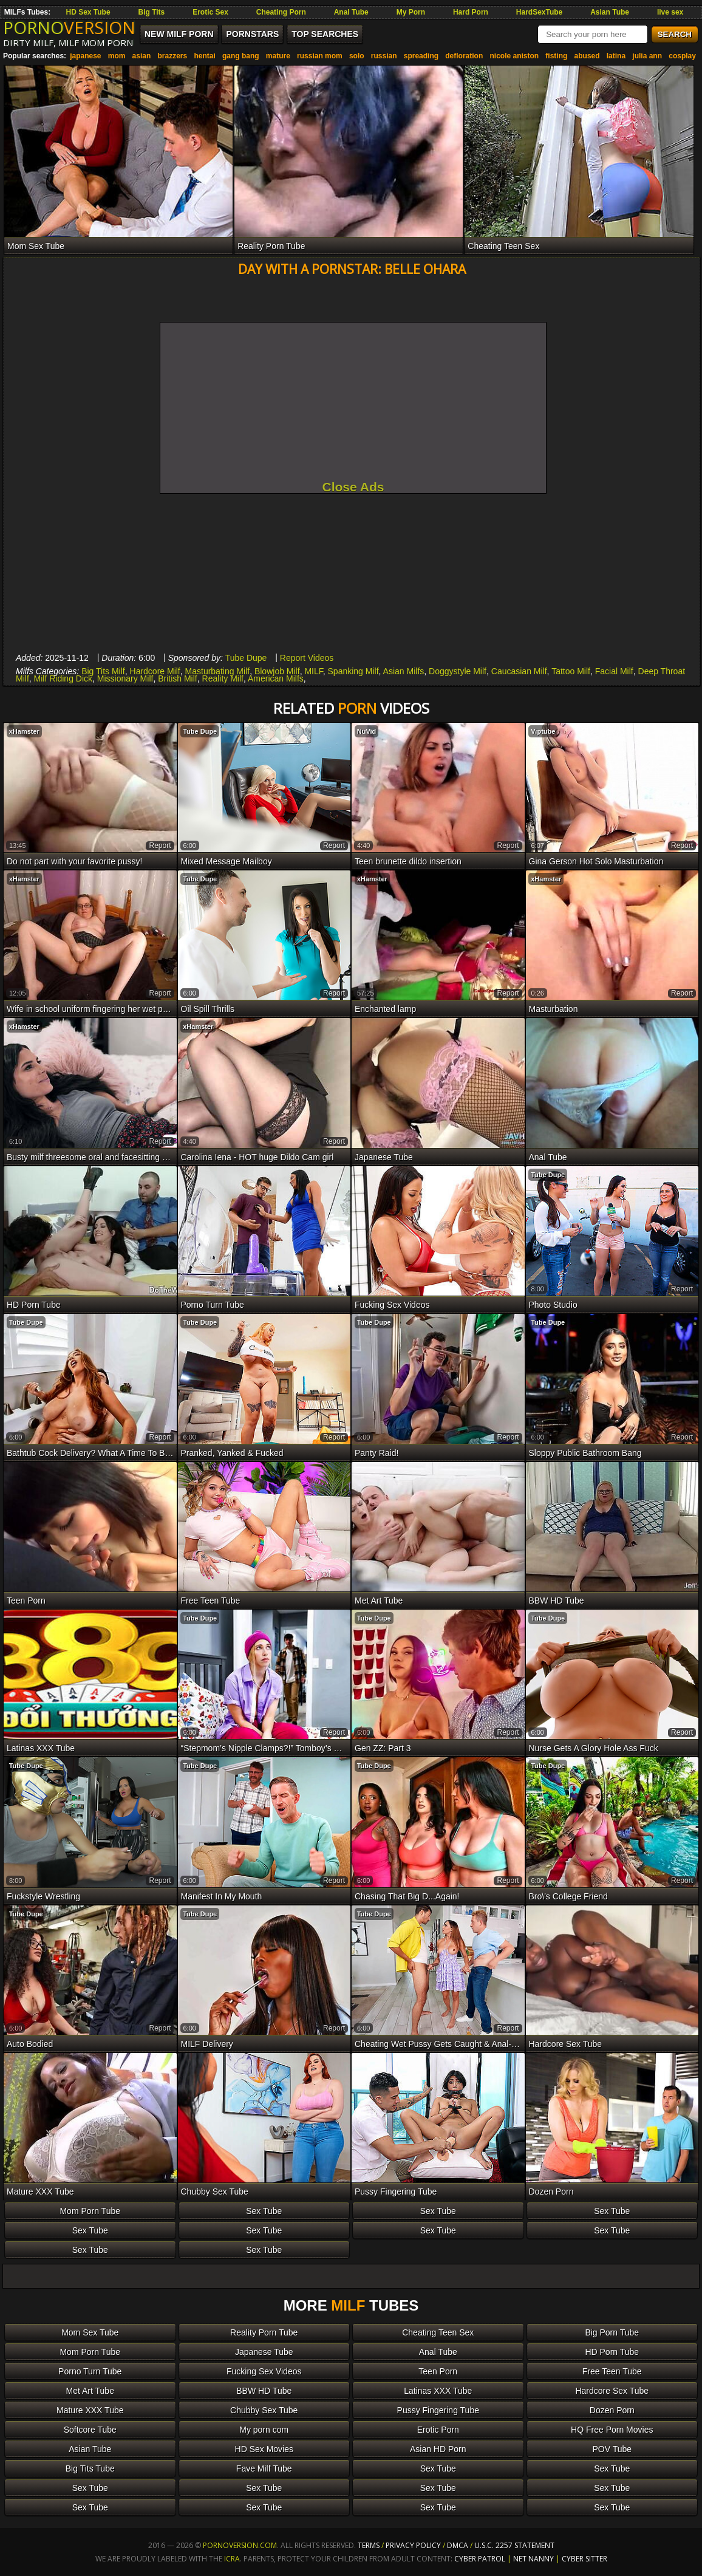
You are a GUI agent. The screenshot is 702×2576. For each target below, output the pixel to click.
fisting (556, 56)
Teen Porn (437, 2371)
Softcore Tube (90, 2429)
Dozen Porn (612, 2410)
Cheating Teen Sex (438, 2332)
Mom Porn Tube (90, 2211)
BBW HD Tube (263, 2391)
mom (117, 56)
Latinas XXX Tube (438, 2391)
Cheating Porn (281, 12)
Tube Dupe (246, 658)
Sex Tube (264, 2211)
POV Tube (612, 2449)
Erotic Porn (438, 2429)
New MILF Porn (179, 34)
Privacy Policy (414, 2545)
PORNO (69, 27)
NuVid (367, 731)
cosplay (682, 56)
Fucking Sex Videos (264, 2371)
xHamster (24, 731)
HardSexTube (539, 12)
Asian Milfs (403, 671)
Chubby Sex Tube (264, 2410)
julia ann (647, 56)
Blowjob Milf (277, 671)
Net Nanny (533, 2559)
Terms (369, 2545)
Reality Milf (223, 678)
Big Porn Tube (612, 2332)
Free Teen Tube (612, 2371)
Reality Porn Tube (264, 2332)
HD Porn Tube (612, 2352)
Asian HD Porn (438, 2449)
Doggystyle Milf (457, 671)
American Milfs (276, 678)
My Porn (411, 12)
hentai (204, 56)
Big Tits (151, 12)
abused (587, 56)
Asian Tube (609, 12)
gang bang (240, 56)
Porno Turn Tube (89, 2371)
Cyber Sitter (584, 2559)
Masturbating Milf (217, 671)
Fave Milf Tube (264, 2468)
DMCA (457, 2545)
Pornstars (252, 34)
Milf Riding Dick (63, 678)
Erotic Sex (210, 12)
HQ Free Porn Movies (612, 2429)
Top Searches (324, 34)
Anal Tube (351, 12)
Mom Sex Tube (89, 2332)
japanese (85, 56)
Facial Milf (614, 671)
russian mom (319, 56)
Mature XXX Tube (90, 2410)
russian (384, 56)
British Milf (177, 678)
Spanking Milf (353, 671)
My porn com (263, 2429)
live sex (670, 12)
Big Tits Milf (103, 671)
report (160, 845)
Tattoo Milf (570, 671)
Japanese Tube (264, 2352)
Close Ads (353, 487)
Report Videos (306, 658)
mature (278, 56)
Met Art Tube (90, 2391)
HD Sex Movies (264, 2449)
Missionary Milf (125, 678)
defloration (464, 56)
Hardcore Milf (155, 671)
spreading (421, 56)
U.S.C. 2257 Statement (514, 2545)
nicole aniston (514, 56)
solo (356, 56)
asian (141, 56)
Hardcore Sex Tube (612, 2391)
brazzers (172, 56)
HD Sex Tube (88, 12)
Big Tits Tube (90, 2468)
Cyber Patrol (479, 2559)
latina (616, 56)
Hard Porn (470, 12)
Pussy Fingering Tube (438, 2410)
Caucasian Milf (519, 671)
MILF (313, 671)
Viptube (543, 731)
